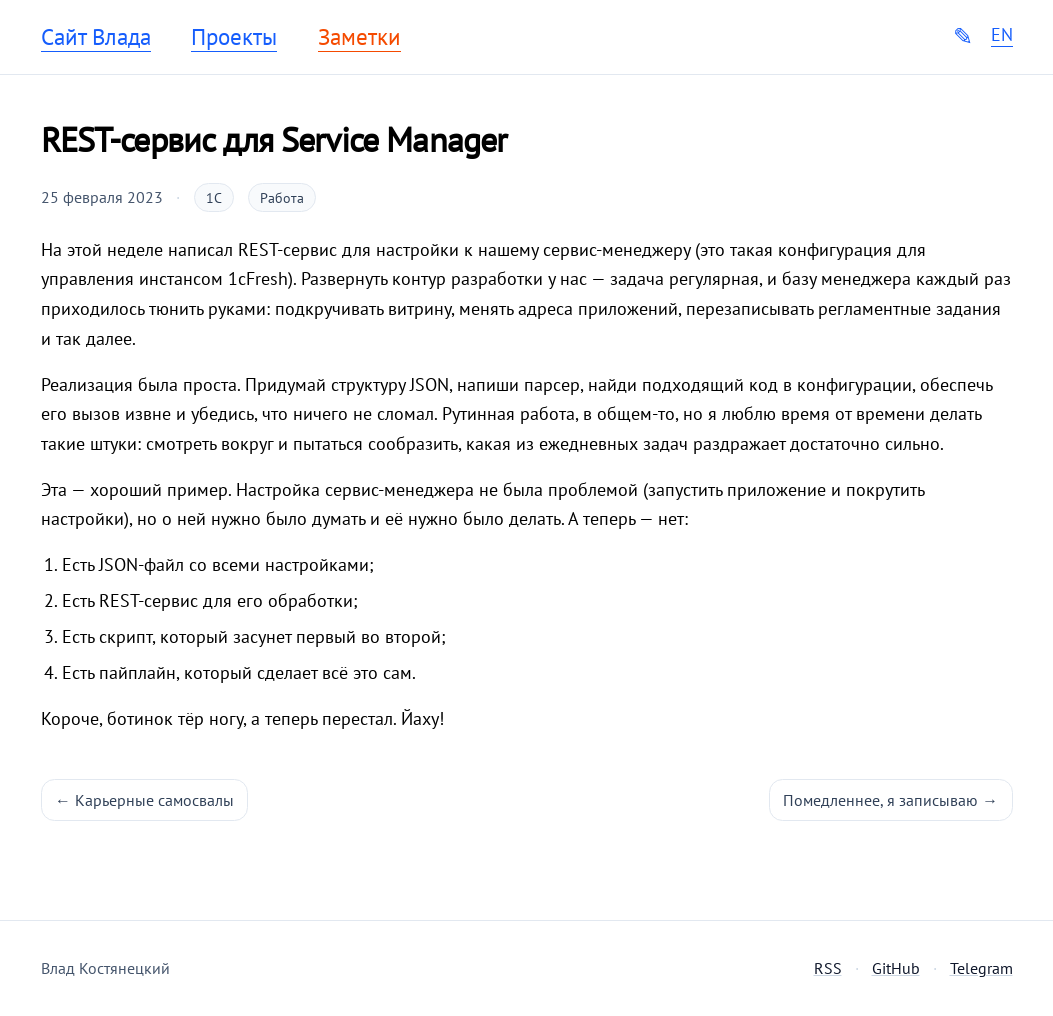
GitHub (896, 968)
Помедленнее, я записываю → (890, 800)
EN (1002, 35)
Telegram (981, 968)
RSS (828, 968)
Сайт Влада (96, 37)
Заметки (359, 37)
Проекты (234, 37)
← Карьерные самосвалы (144, 800)
